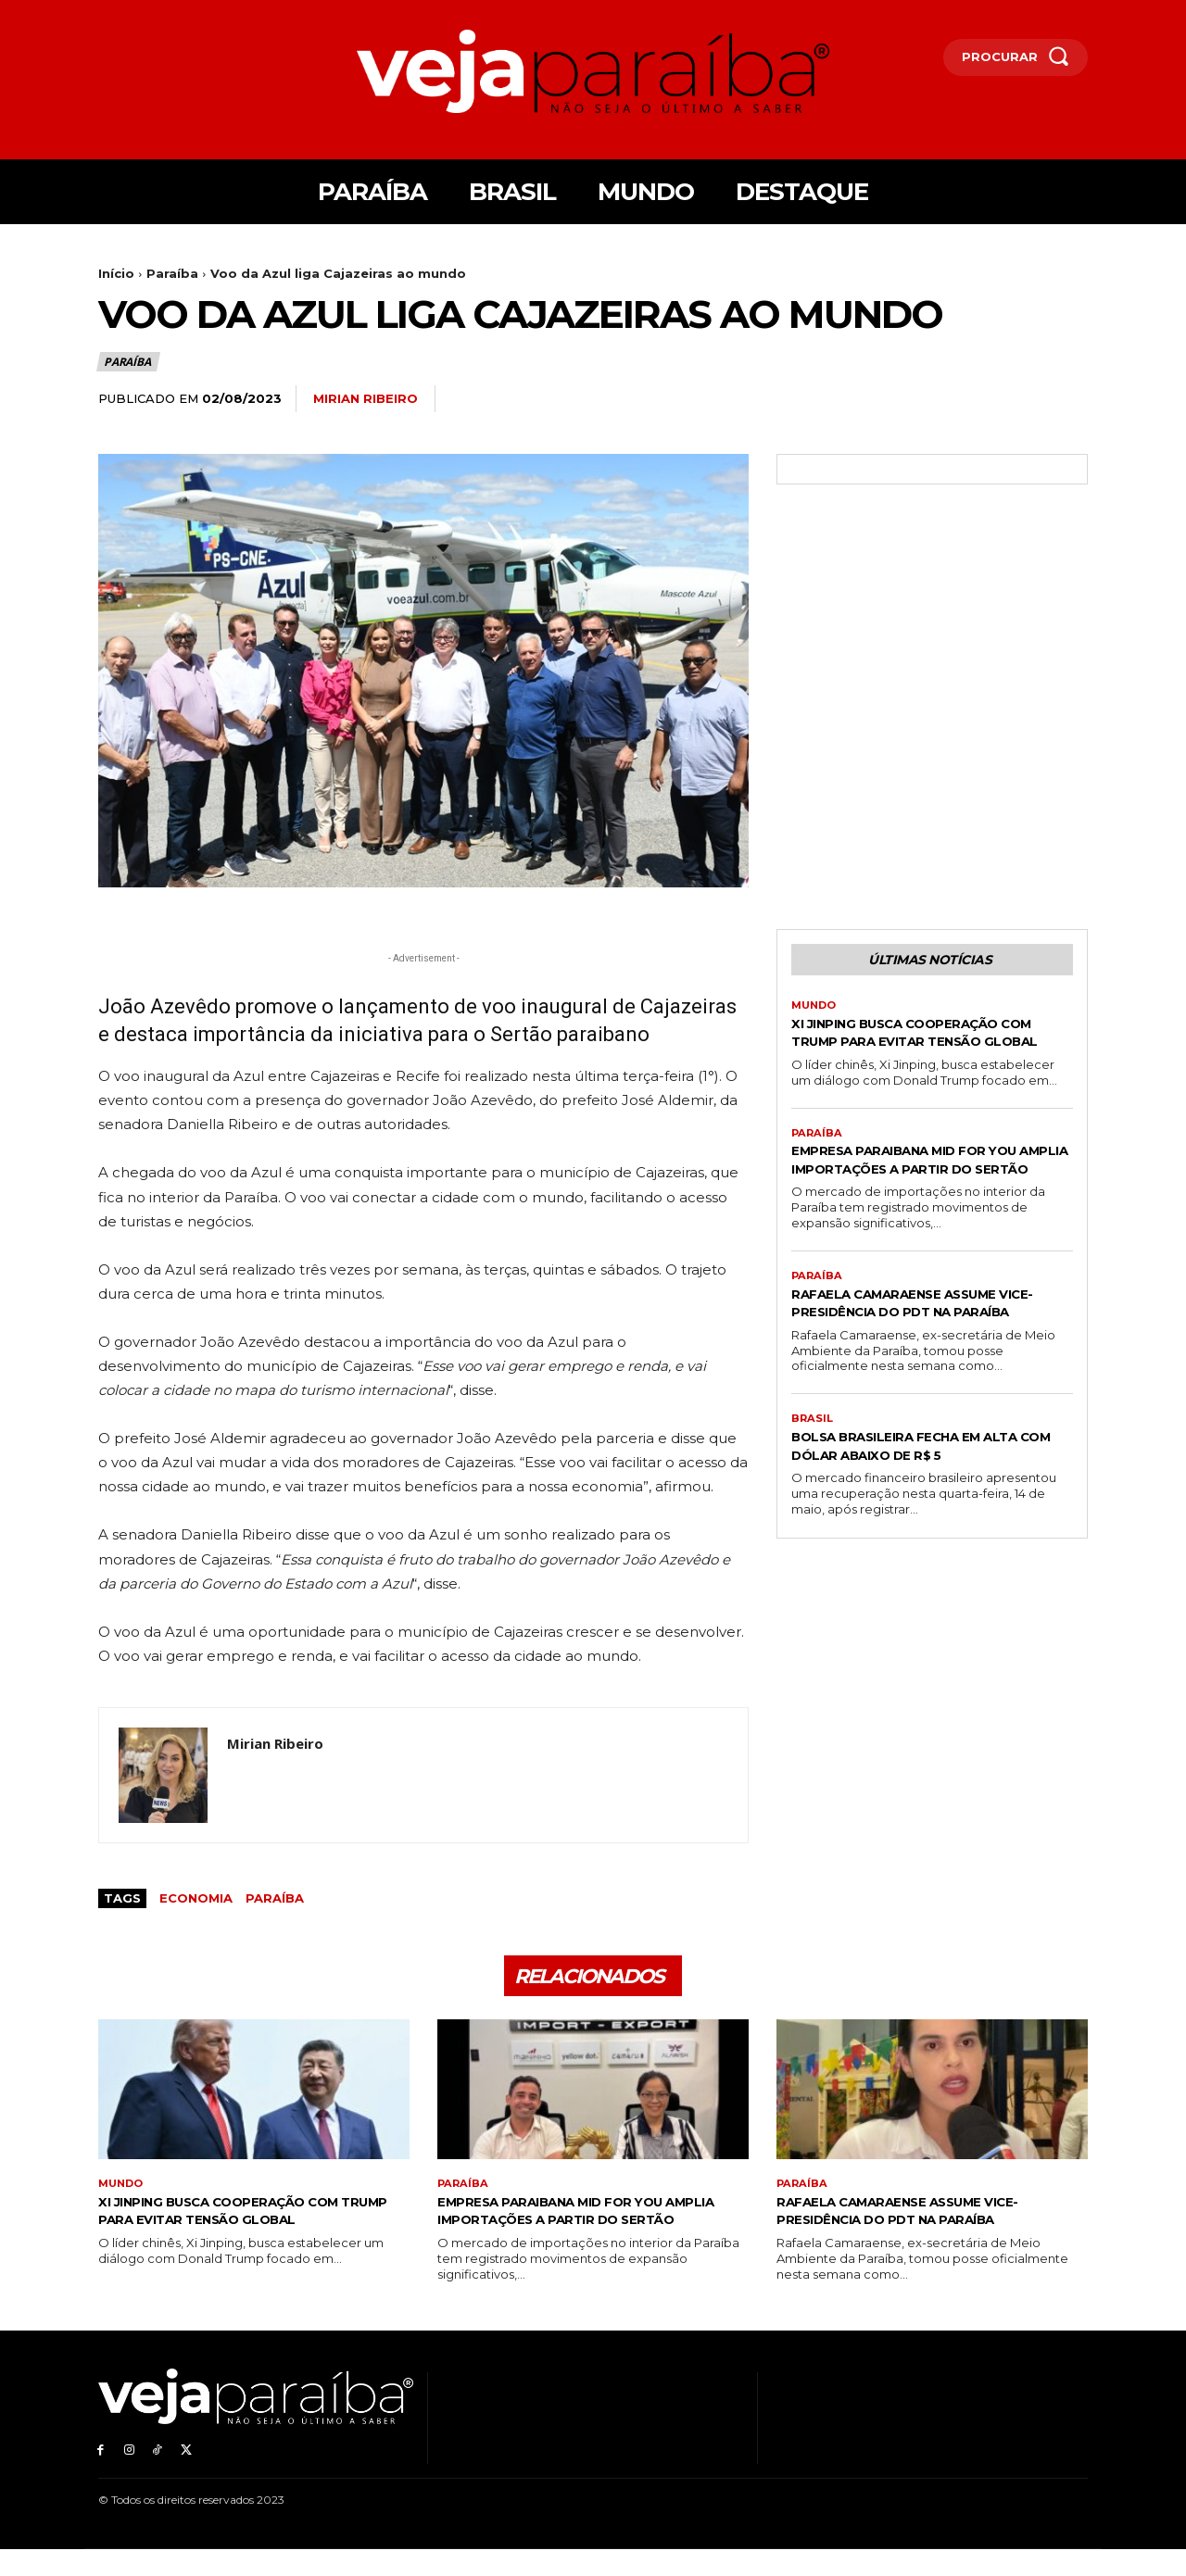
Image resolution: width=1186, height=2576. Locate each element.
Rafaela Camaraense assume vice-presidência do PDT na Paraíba (922, 1355)
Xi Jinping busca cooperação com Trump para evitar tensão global (931, 1045)
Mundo (815, 1009)
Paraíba (172, 273)
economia (196, 1898)
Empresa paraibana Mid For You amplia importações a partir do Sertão (915, 1192)
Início (116, 273)
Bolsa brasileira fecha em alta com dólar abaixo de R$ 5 (929, 1508)
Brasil (813, 1482)
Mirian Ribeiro (365, 398)
